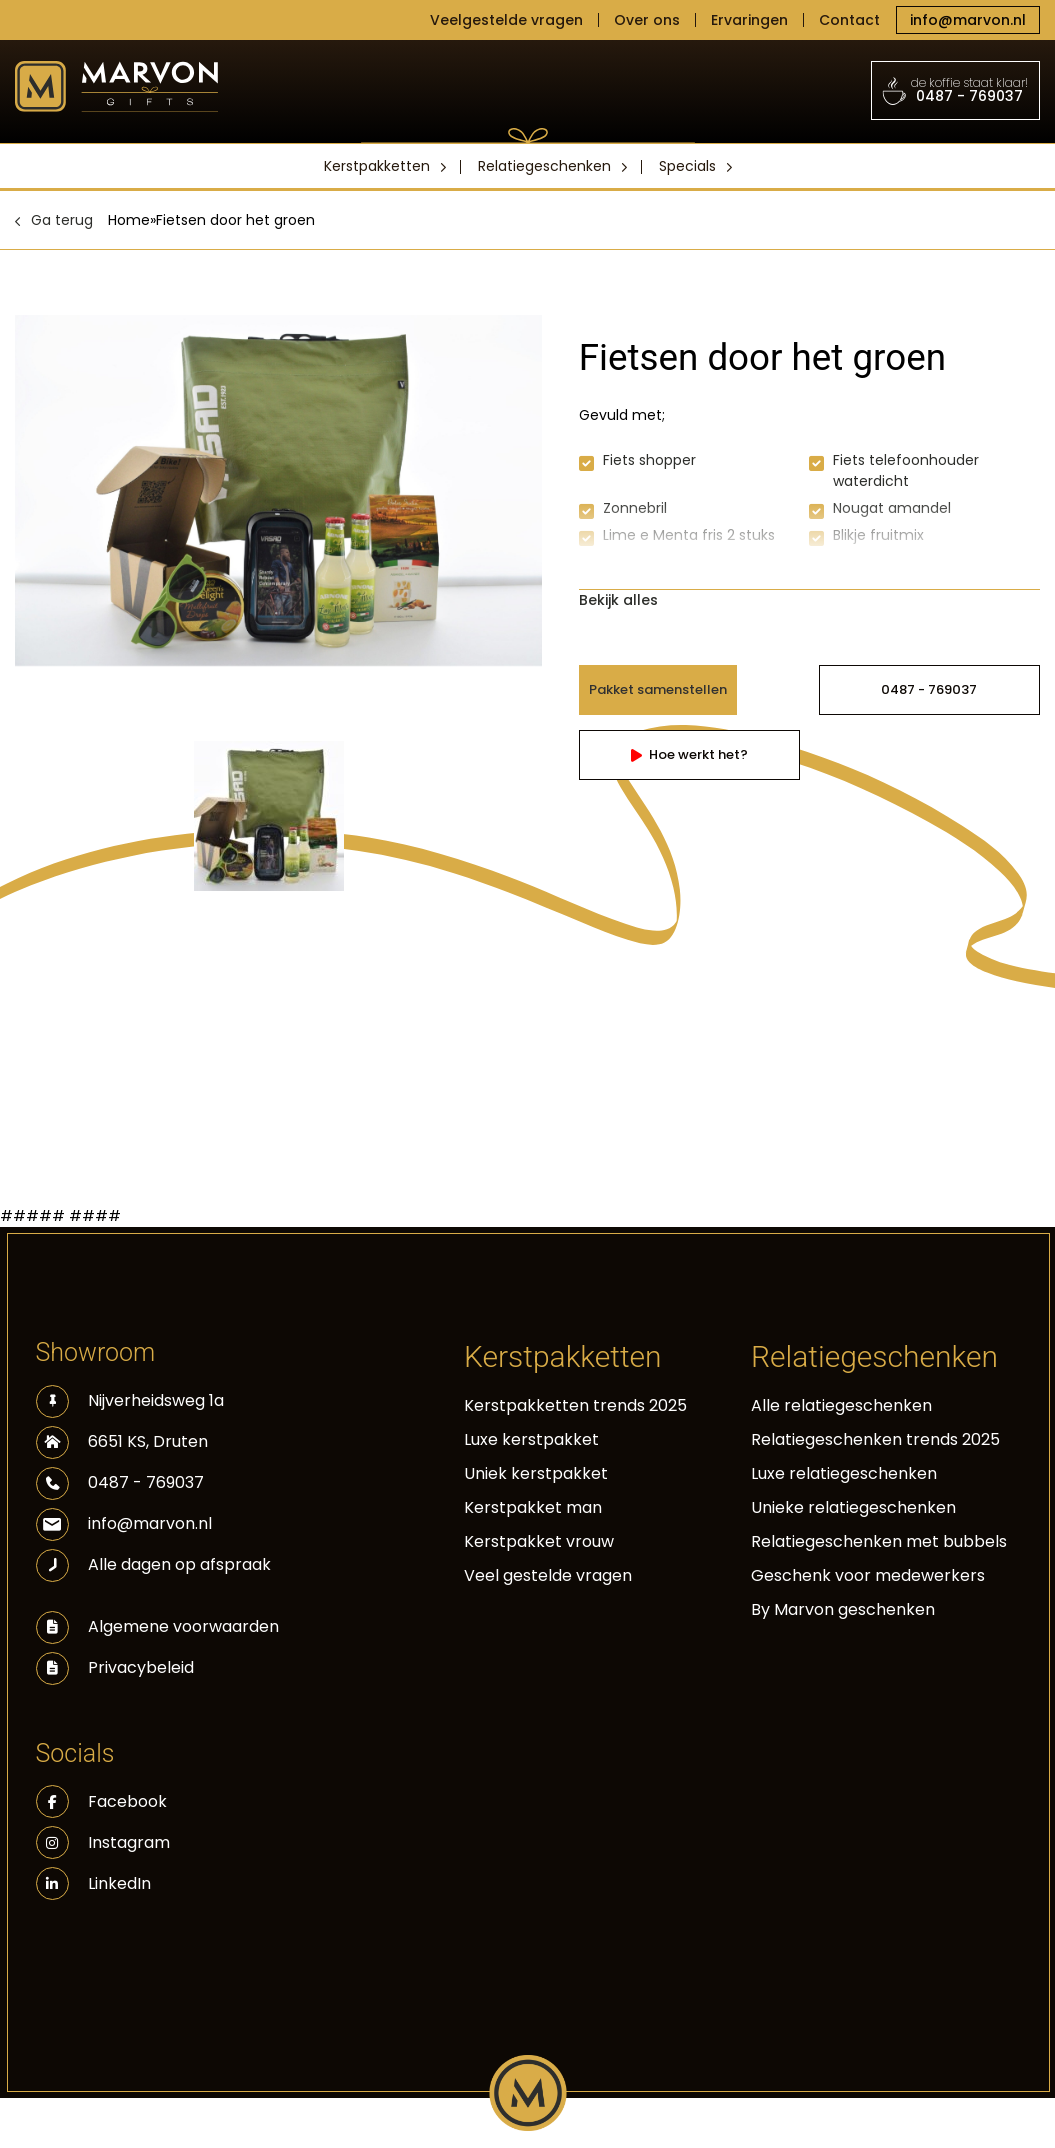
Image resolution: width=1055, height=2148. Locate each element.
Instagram (103, 1842)
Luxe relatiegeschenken (844, 1473)
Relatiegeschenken (544, 166)
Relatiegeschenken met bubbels (879, 1541)
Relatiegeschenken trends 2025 (875, 1439)
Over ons (647, 20)
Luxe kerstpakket (531, 1439)
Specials (687, 166)
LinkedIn (93, 1883)
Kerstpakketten (377, 166)
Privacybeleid (141, 1667)
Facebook (101, 1801)
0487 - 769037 (956, 90)
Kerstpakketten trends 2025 (575, 1405)
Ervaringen (749, 20)
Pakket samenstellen (658, 689)
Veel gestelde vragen (548, 1575)
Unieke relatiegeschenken (853, 1507)
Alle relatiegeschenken (841, 1405)
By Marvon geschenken (843, 1609)
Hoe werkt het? (689, 754)
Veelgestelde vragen (506, 20)
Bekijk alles (618, 600)
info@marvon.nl (968, 20)
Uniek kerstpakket (536, 1473)
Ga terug (62, 220)
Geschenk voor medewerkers (868, 1575)
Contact (849, 20)
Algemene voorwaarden (183, 1626)
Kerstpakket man (533, 1507)
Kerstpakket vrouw (539, 1541)
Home (129, 220)
